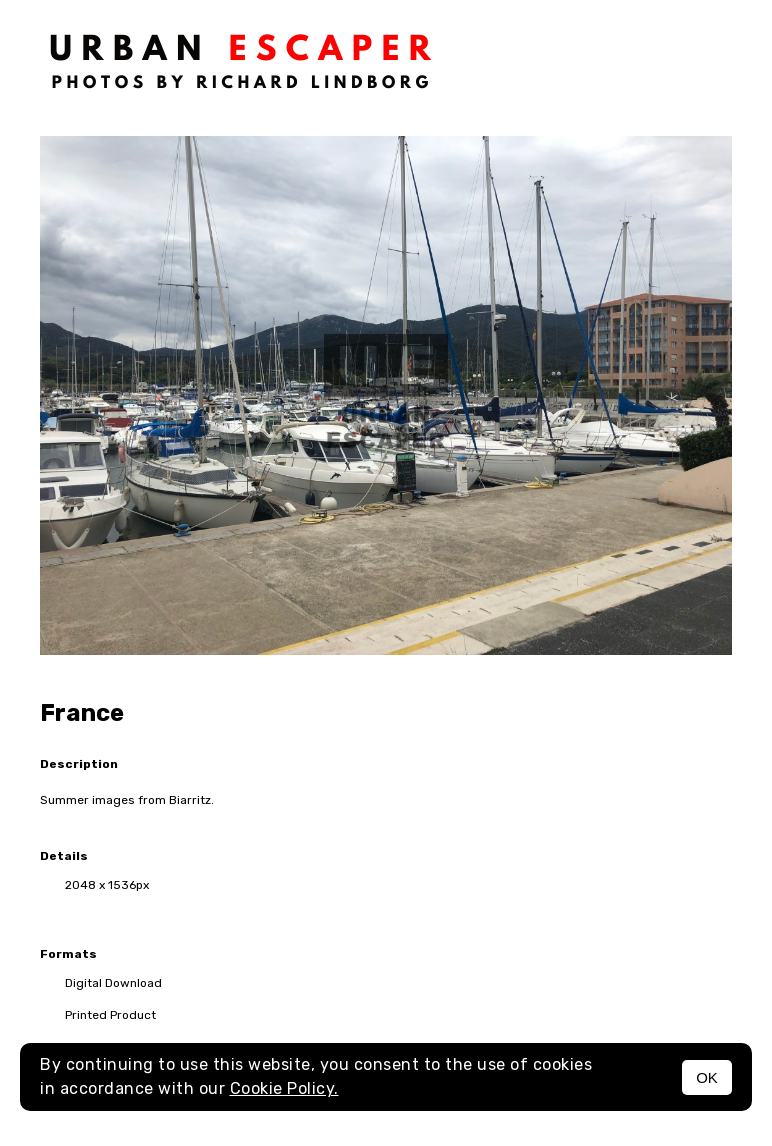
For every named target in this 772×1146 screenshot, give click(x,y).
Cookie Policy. (284, 1088)
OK (707, 1077)
